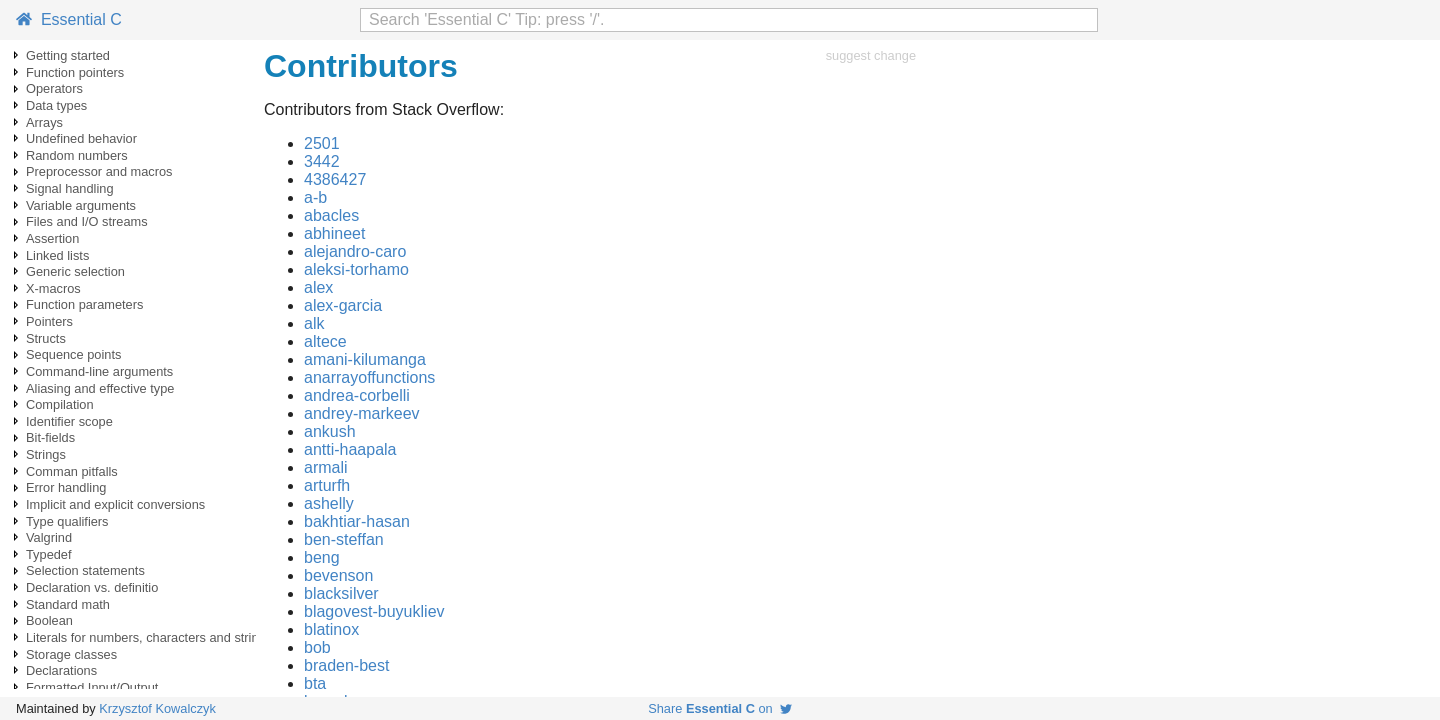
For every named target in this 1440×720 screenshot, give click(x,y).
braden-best (346, 665)
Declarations (61, 670)
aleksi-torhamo (356, 269)
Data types (56, 105)
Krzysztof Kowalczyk (157, 708)
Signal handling (70, 188)
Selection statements (85, 570)
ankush (330, 431)
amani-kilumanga (365, 359)
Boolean (49, 620)
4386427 (335, 179)
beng (322, 557)
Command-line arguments (99, 371)
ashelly (329, 503)
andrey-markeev (362, 413)
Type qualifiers (67, 521)
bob (317, 647)
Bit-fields (50, 437)
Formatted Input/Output (92, 687)
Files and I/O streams (87, 221)
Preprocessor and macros (99, 171)
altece (325, 341)
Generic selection (75, 271)
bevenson (338, 575)
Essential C (69, 19)
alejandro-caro (355, 251)
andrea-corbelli (357, 395)
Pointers (49, 321)
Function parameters (84, 304)
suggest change (871, 55)
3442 (322, 161)
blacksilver (341, 593)
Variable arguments (81, 205)
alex (318, 287)
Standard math (68, 604)
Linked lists (57, 255)
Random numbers (77, 155)
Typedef (49, 554)
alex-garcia (343, 305)
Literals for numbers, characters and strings (149, 637)
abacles (331, 215)
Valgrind (49, 537)
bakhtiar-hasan (357, 521)
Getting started (68, 55)
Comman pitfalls (72, 471)
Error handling (66, 487)
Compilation (60, 404)
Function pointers (75, 72)
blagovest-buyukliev (374, 611)
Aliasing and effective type (100, 388)
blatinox (331, 629)
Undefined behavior (81, 138)
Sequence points (73, 354)
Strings (46, 454)
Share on (720, 708)
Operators (54, 88)
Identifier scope (69, 421)
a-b (315, 197)
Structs (46, 338)
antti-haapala (350, 449)
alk (314, 323)
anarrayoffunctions (369, 377)
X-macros (53, 288)
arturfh (327, 485)
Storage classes (71, 654)
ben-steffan (344, 539)
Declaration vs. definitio (92, 587)
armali (326, 467)
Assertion (52, 238)
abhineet (334, 233)
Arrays (44, 122)
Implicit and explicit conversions (115, 504)
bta (315, 683)
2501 (322, 143)
